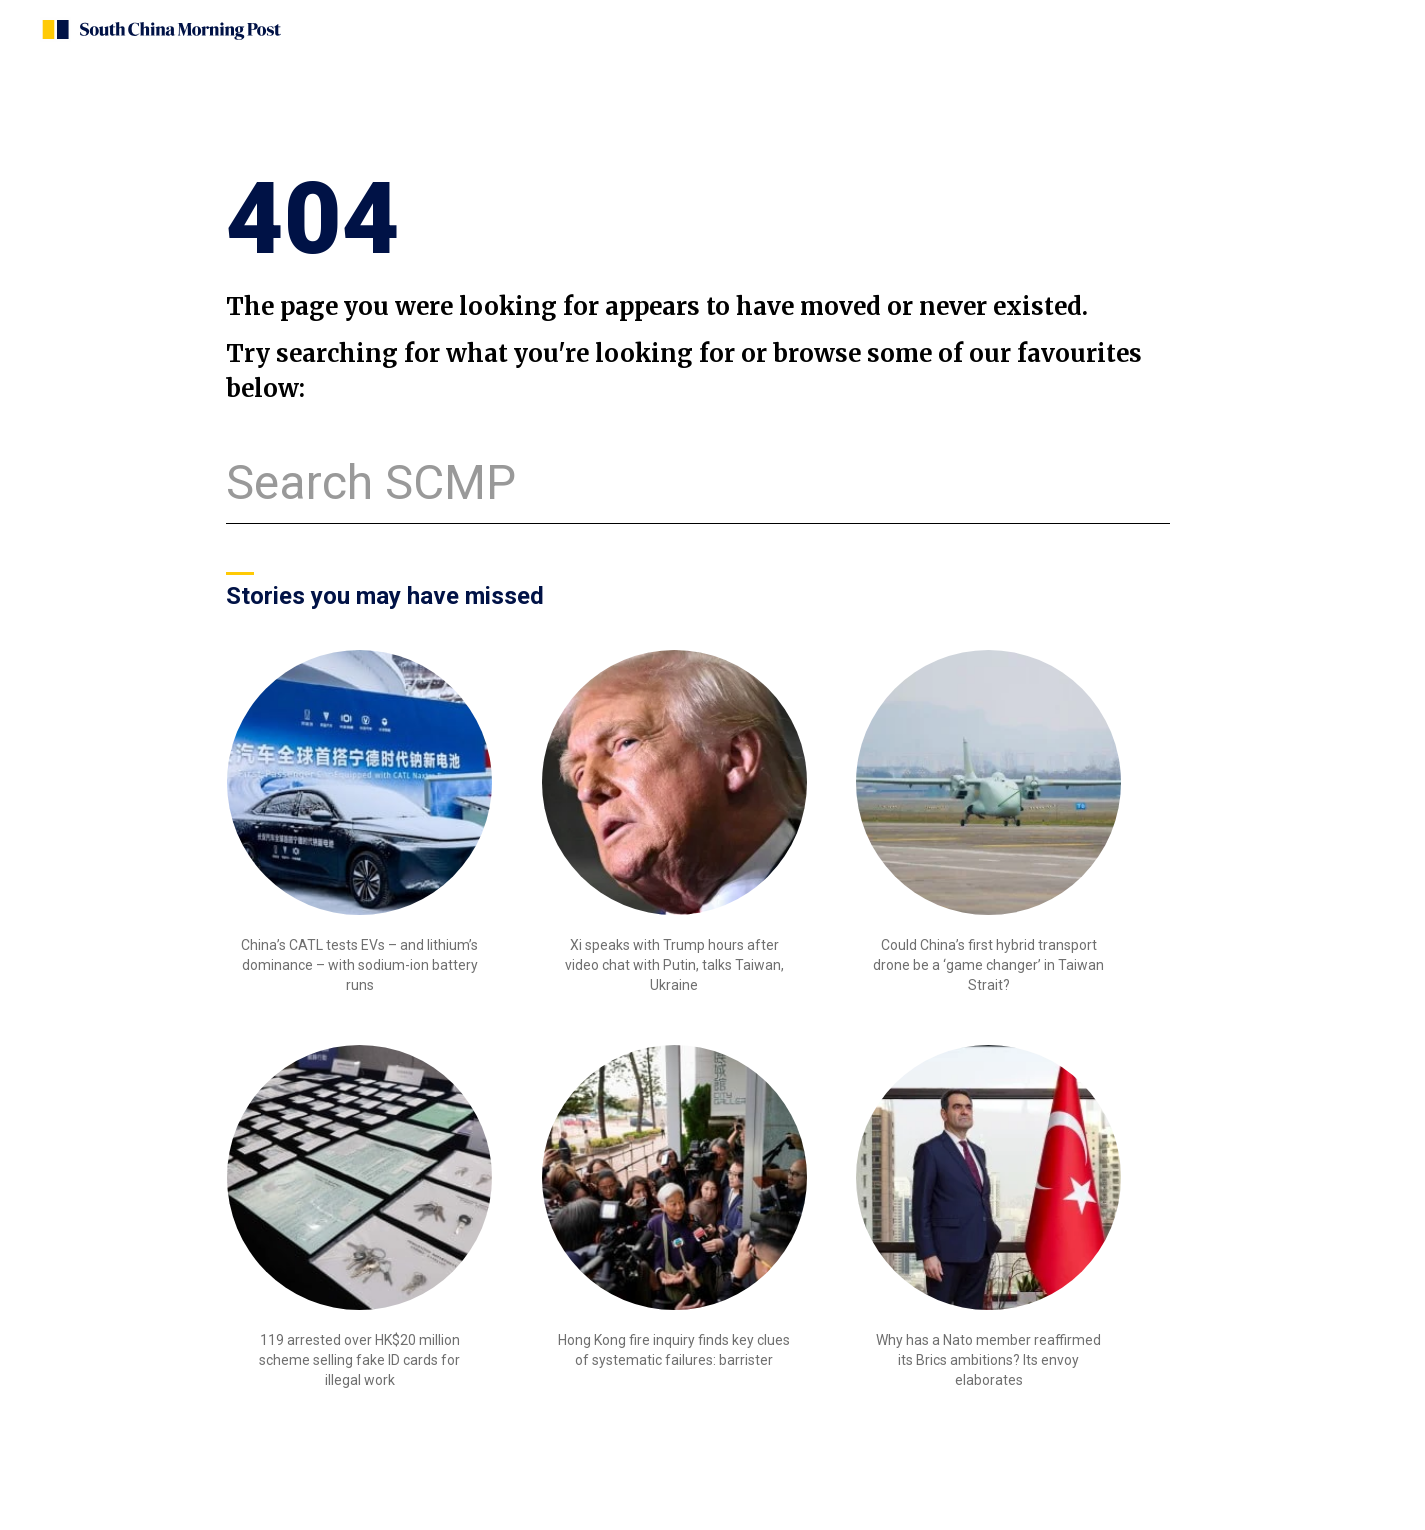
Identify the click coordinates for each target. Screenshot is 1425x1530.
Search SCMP (371, 482)
